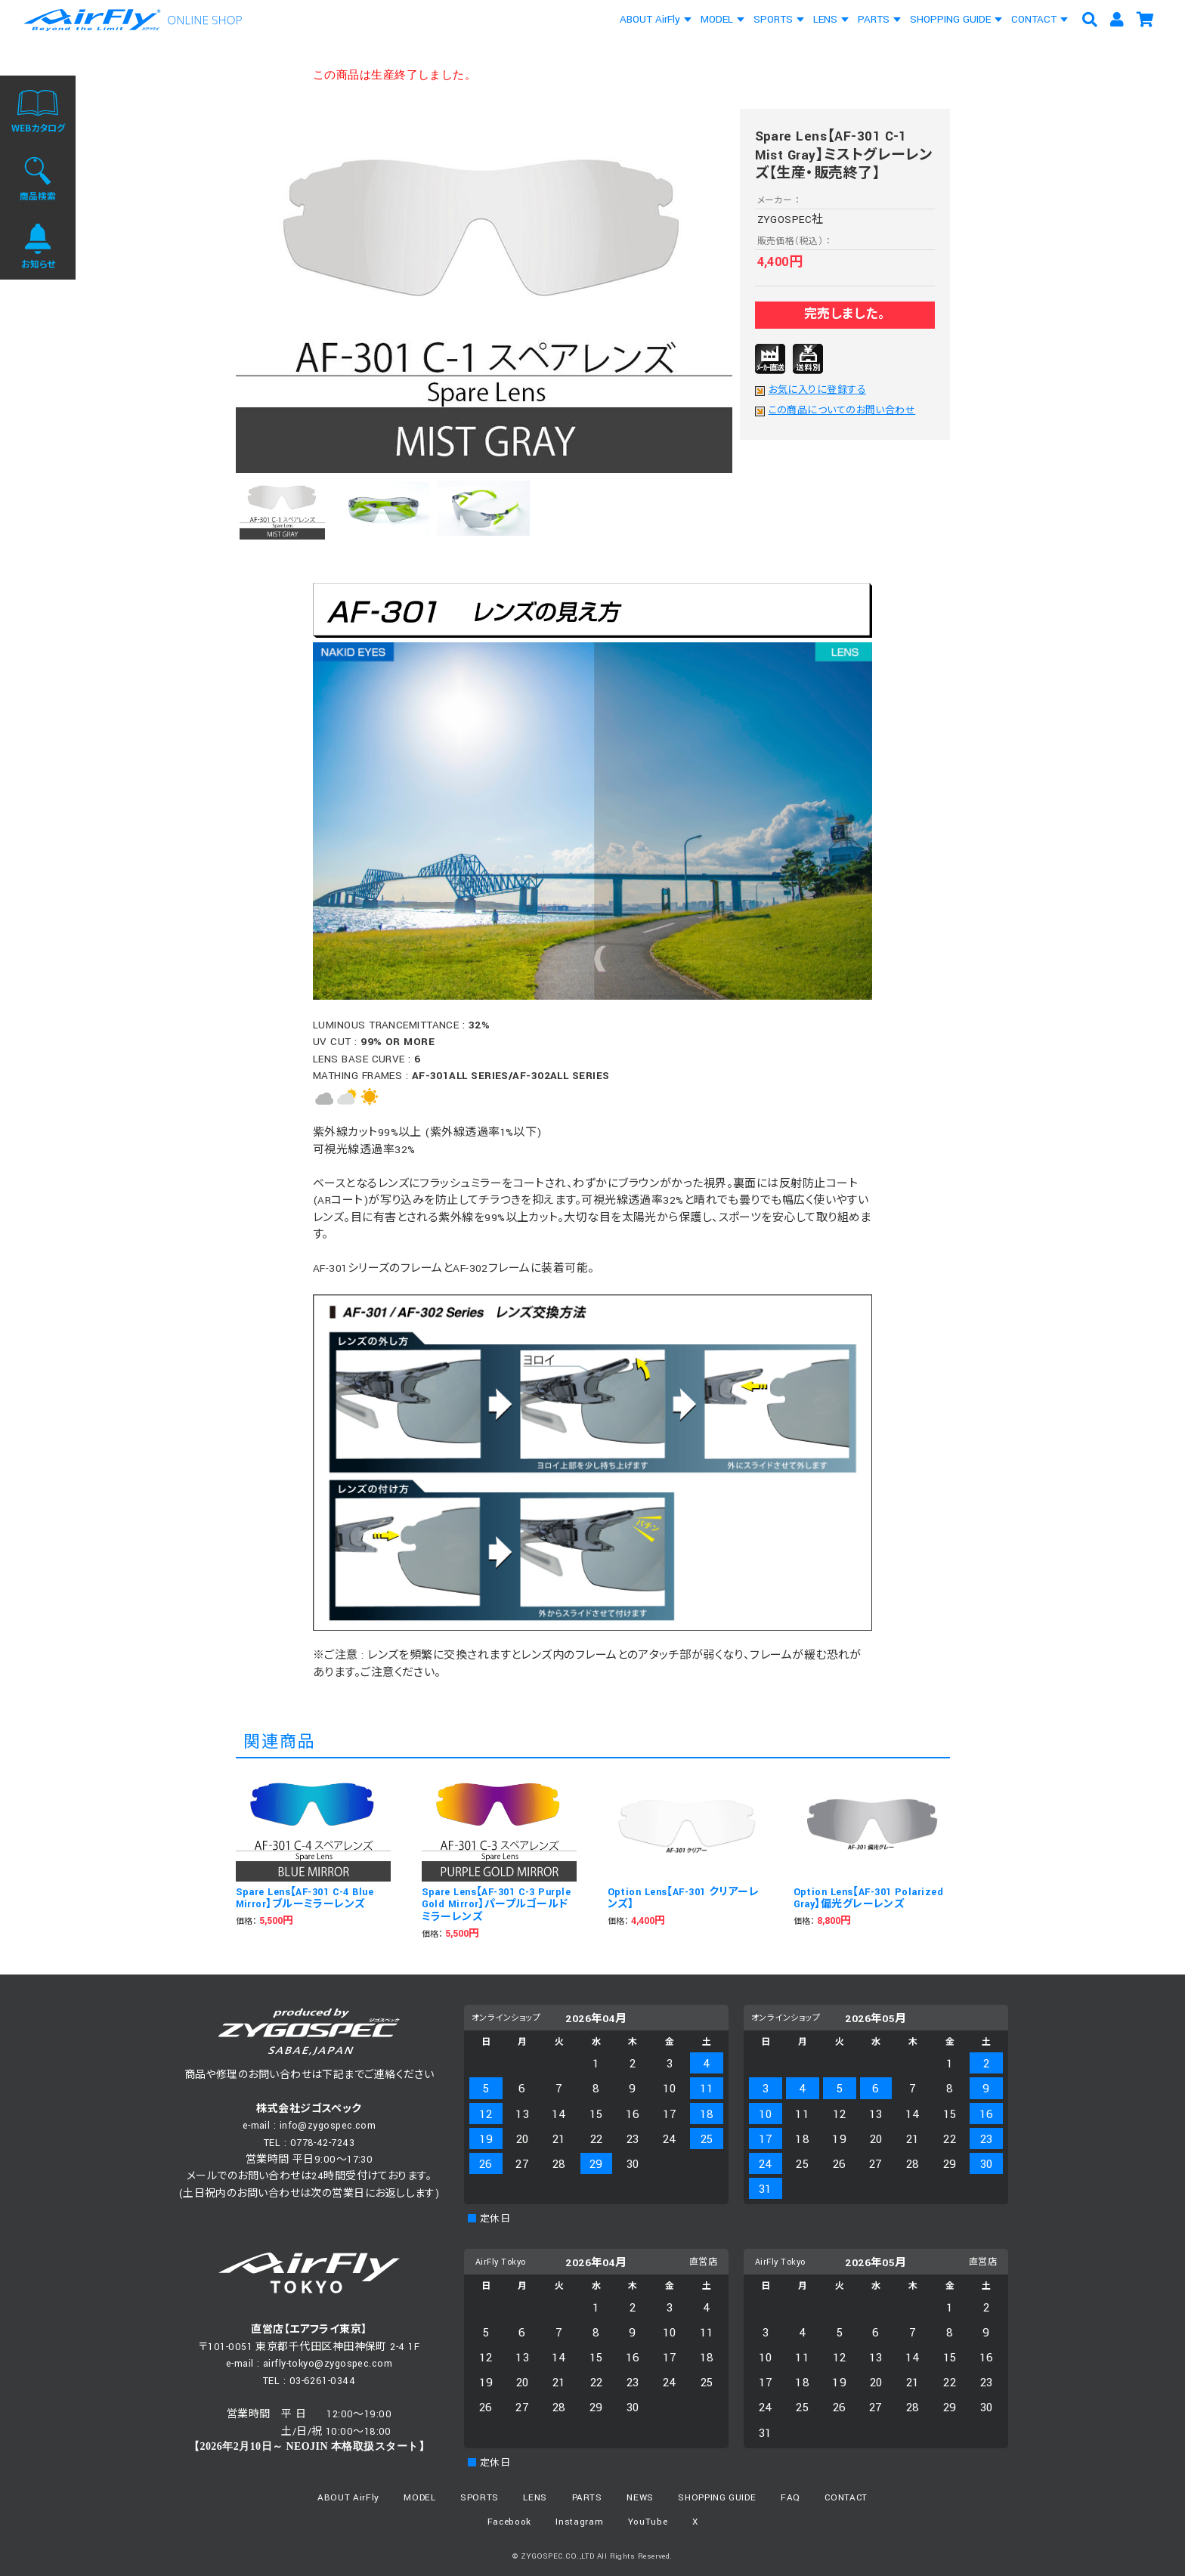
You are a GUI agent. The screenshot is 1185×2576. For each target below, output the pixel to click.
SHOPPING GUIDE (950, 19)
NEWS (640, 2497)
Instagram (579, 2522)
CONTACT (1034, 19)
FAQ (790, 2497)
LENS (825, 19)
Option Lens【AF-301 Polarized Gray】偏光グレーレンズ (869, 1898)
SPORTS (773, 19)
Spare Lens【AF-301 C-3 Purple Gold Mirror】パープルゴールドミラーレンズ (496, 1905)
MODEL (717, 19)
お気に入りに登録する (818, 391)
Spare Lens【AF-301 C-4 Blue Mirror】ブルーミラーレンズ (305, 1898)
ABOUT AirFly (650, 19)
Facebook (509, 2522)
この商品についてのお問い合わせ (842, 411)
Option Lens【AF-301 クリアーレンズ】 (684, 1898)
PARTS (874, 19)
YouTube (648, 2522)
